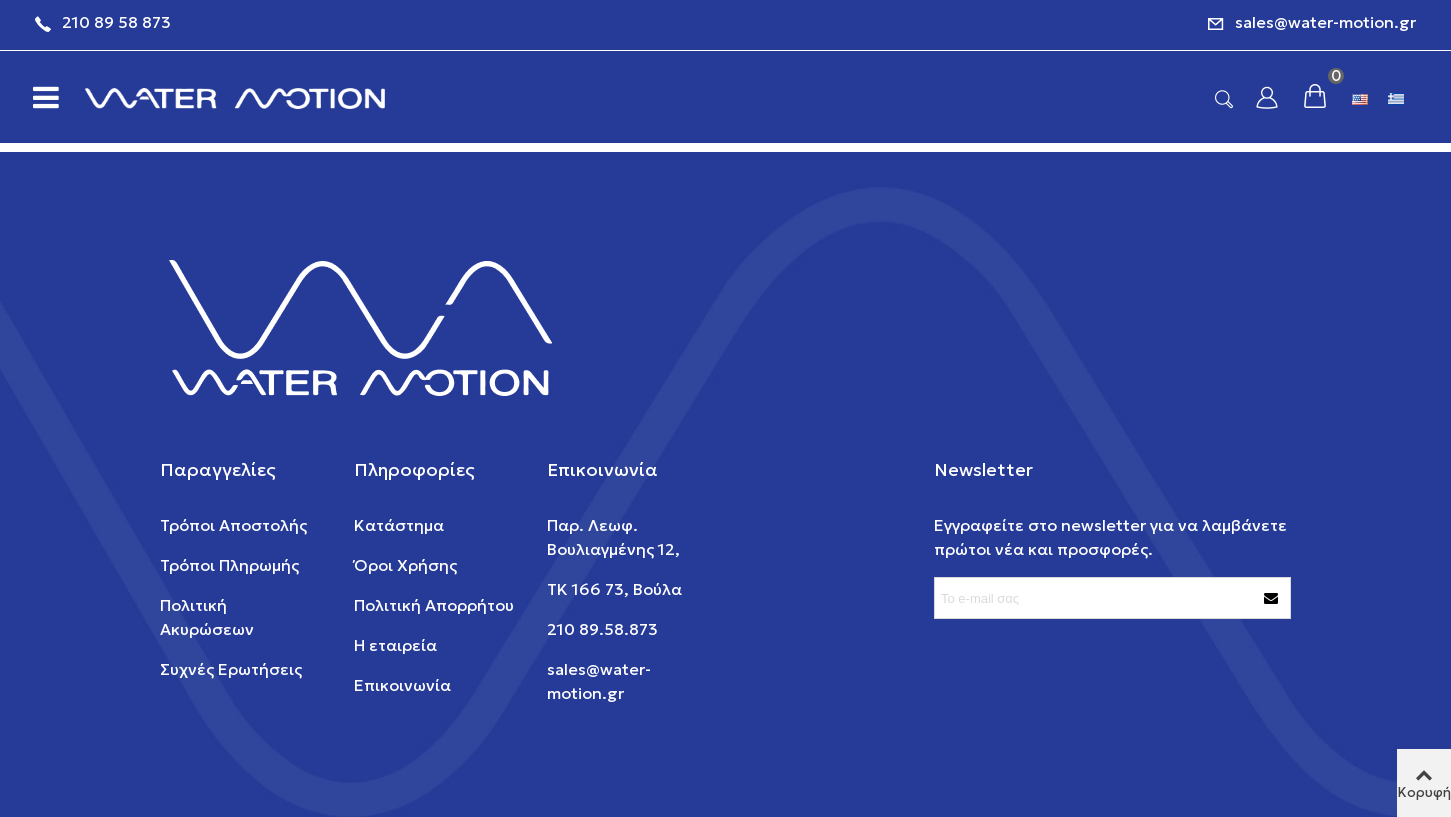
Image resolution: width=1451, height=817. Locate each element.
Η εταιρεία (395, 645)
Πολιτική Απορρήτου (434, 605)
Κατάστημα (399, 525)
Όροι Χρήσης (405, 565)
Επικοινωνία (402, 685)
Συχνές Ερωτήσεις (231, 669)
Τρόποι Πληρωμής (229, 565)
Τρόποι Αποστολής (233, 525)
